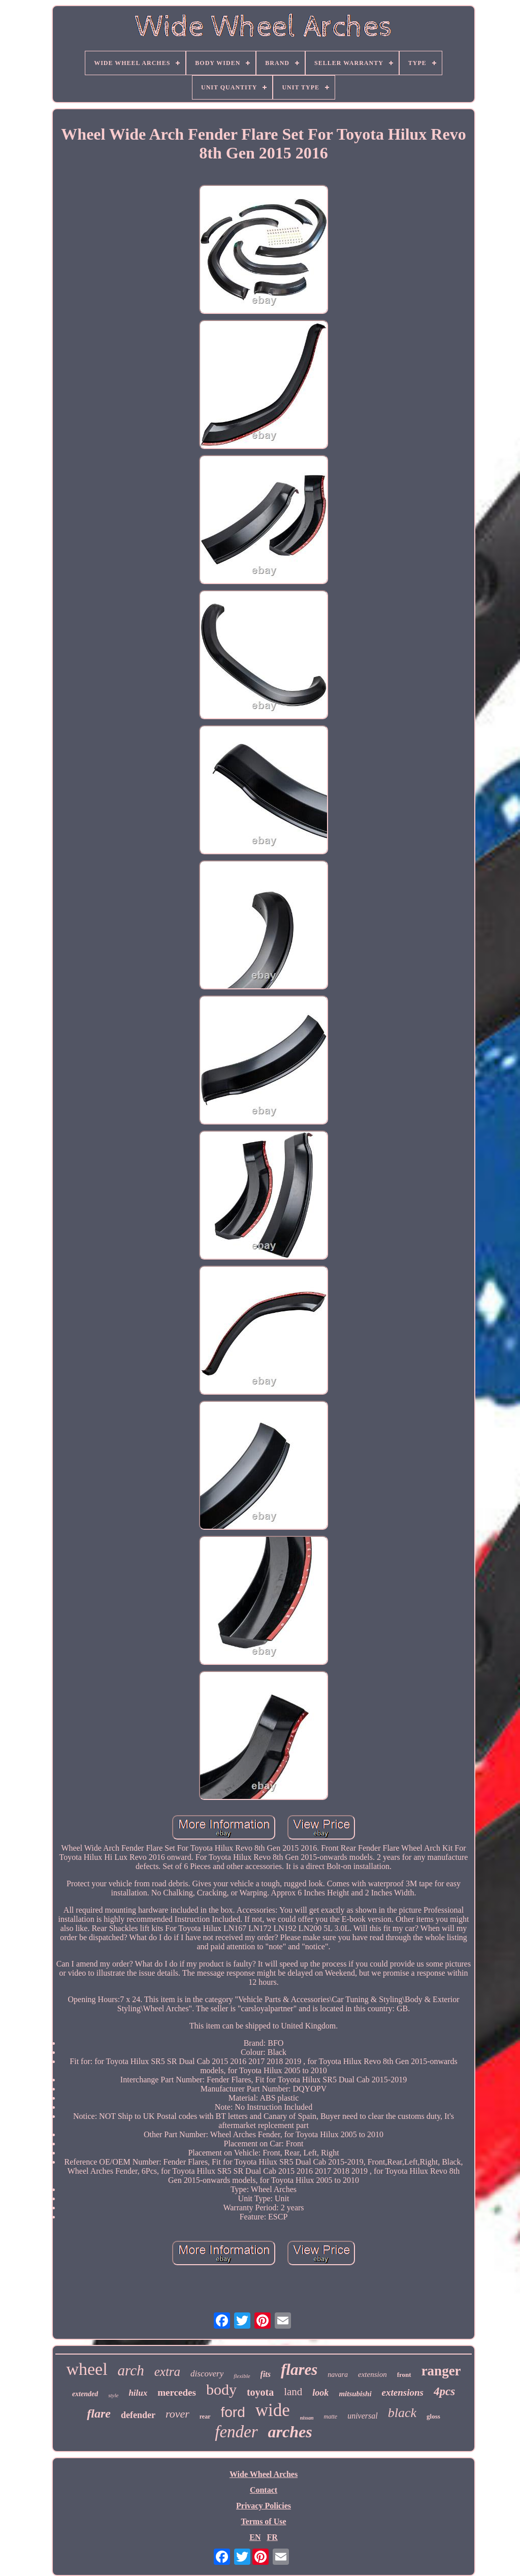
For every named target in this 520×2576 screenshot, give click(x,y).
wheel (86, 2369)
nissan (307, 2418)
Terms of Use (263, 2521)
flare (99, 2413)
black (402, 2412)
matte (330, 2416)
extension (372, 2374)
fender (236, 2432)
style (113, 2395)
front (404, 2374)
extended (85, 2394)
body (221, 2389)
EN (255, 2537)
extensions (403, 2392)
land (293, 2392)
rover (177, 2413)
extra (167, 2371)
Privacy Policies (263, 2505)
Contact (263, 2490)
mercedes (176, 2392)
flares (299, 2369)
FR (272, 2537)
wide (272, 2410)
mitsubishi (355, 2394)
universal (362, 2415)
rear (205, 2416)
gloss (433, 2416)
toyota (260, 2392)
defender (138, 2415)
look (320, 2393)
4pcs (444, 2391)
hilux (137, 2393)
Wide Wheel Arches (264, 2474)
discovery (206, 2373)
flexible (242, 2376)
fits (266, 2374)
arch (131, 2370)
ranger (441, 2370)
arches (290, 2432)
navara (338, 2374)
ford (233, 2412)
